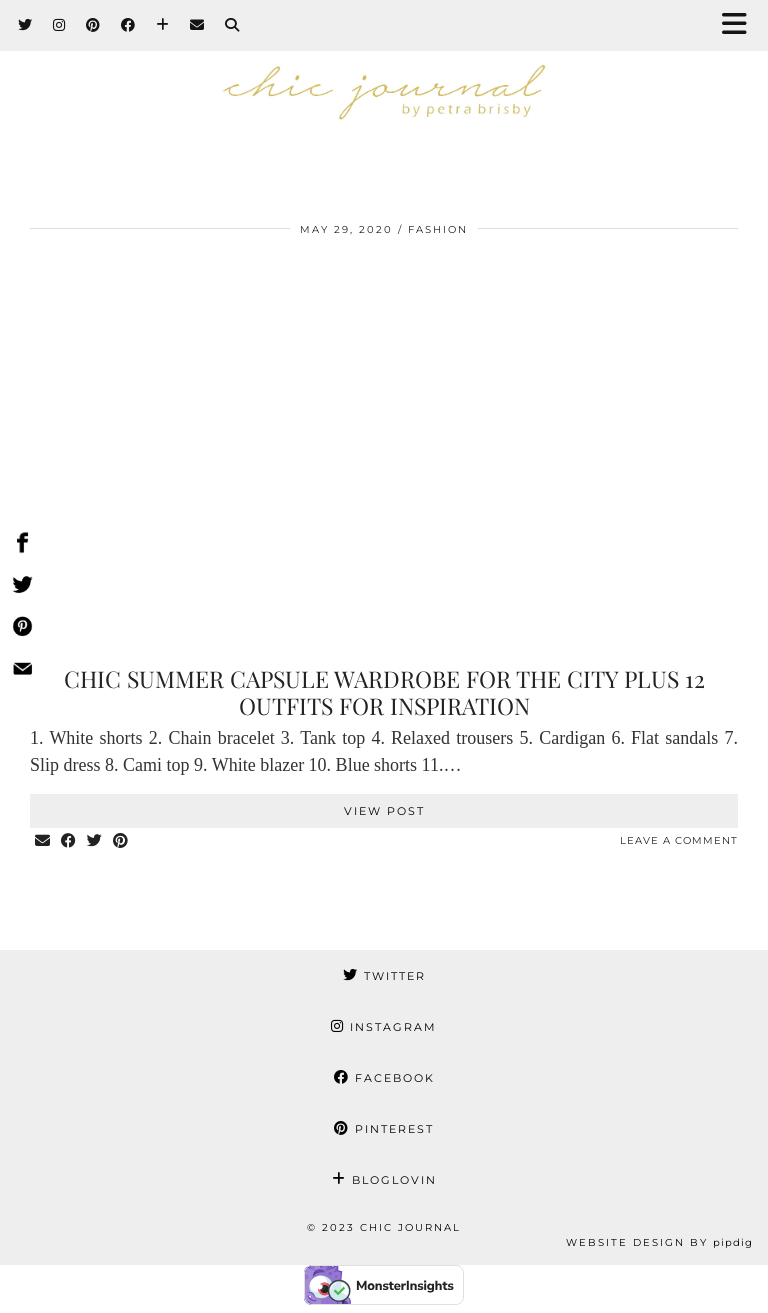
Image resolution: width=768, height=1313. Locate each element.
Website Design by (659, 1242)
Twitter (384, 976)
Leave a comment (679, 840)
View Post (384, 811)
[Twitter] (25, 25)
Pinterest (384, 1129)
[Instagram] (59, 25)
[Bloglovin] (163, 25)
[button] (741, 25)
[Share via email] (43, 841)
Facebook (384, 1078)
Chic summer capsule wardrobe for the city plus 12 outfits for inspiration (384, 692)
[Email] (197, 25)
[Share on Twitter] (95, 841)
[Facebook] (128, 25)
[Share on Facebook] (69, 841)
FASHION (438, 229)
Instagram (384, 1027)
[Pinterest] (93, 25)
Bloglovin (384, 1180)
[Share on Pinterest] (121, 841)
